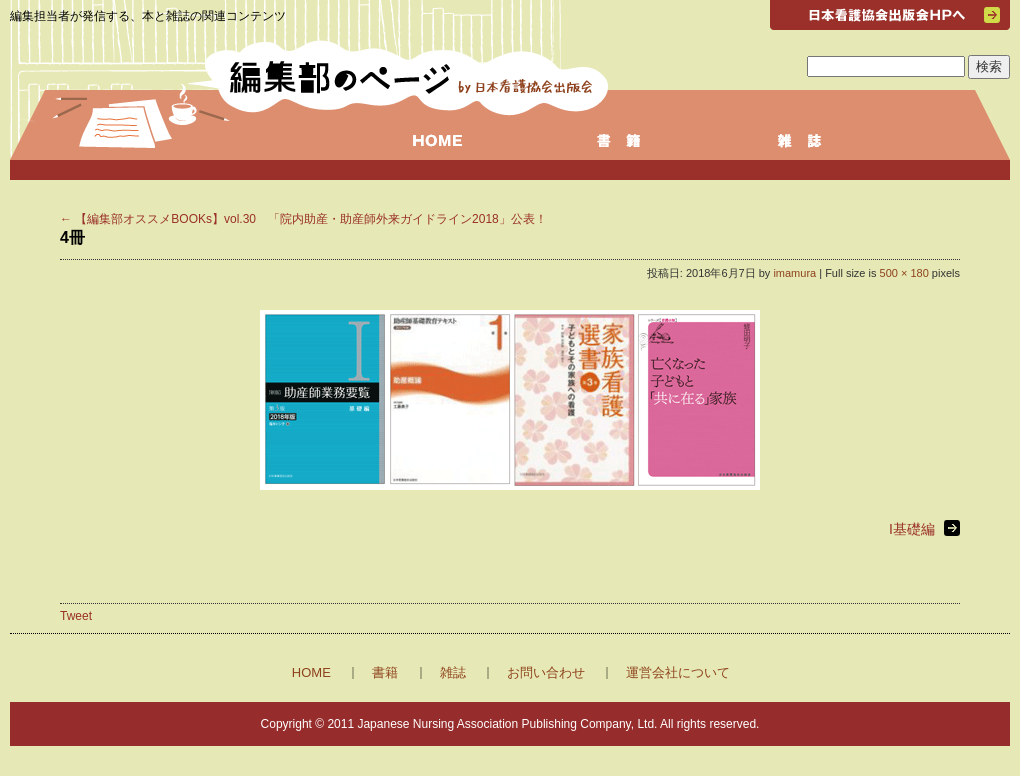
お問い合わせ (546, 672)
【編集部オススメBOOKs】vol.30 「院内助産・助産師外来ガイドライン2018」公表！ (303, 219)
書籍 (385, 672)
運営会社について (678, 672)
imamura (794, 273)
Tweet (76, 616)
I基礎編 (912, 529)
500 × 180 (904, 273)
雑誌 (453, 672)
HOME (311, 672)
